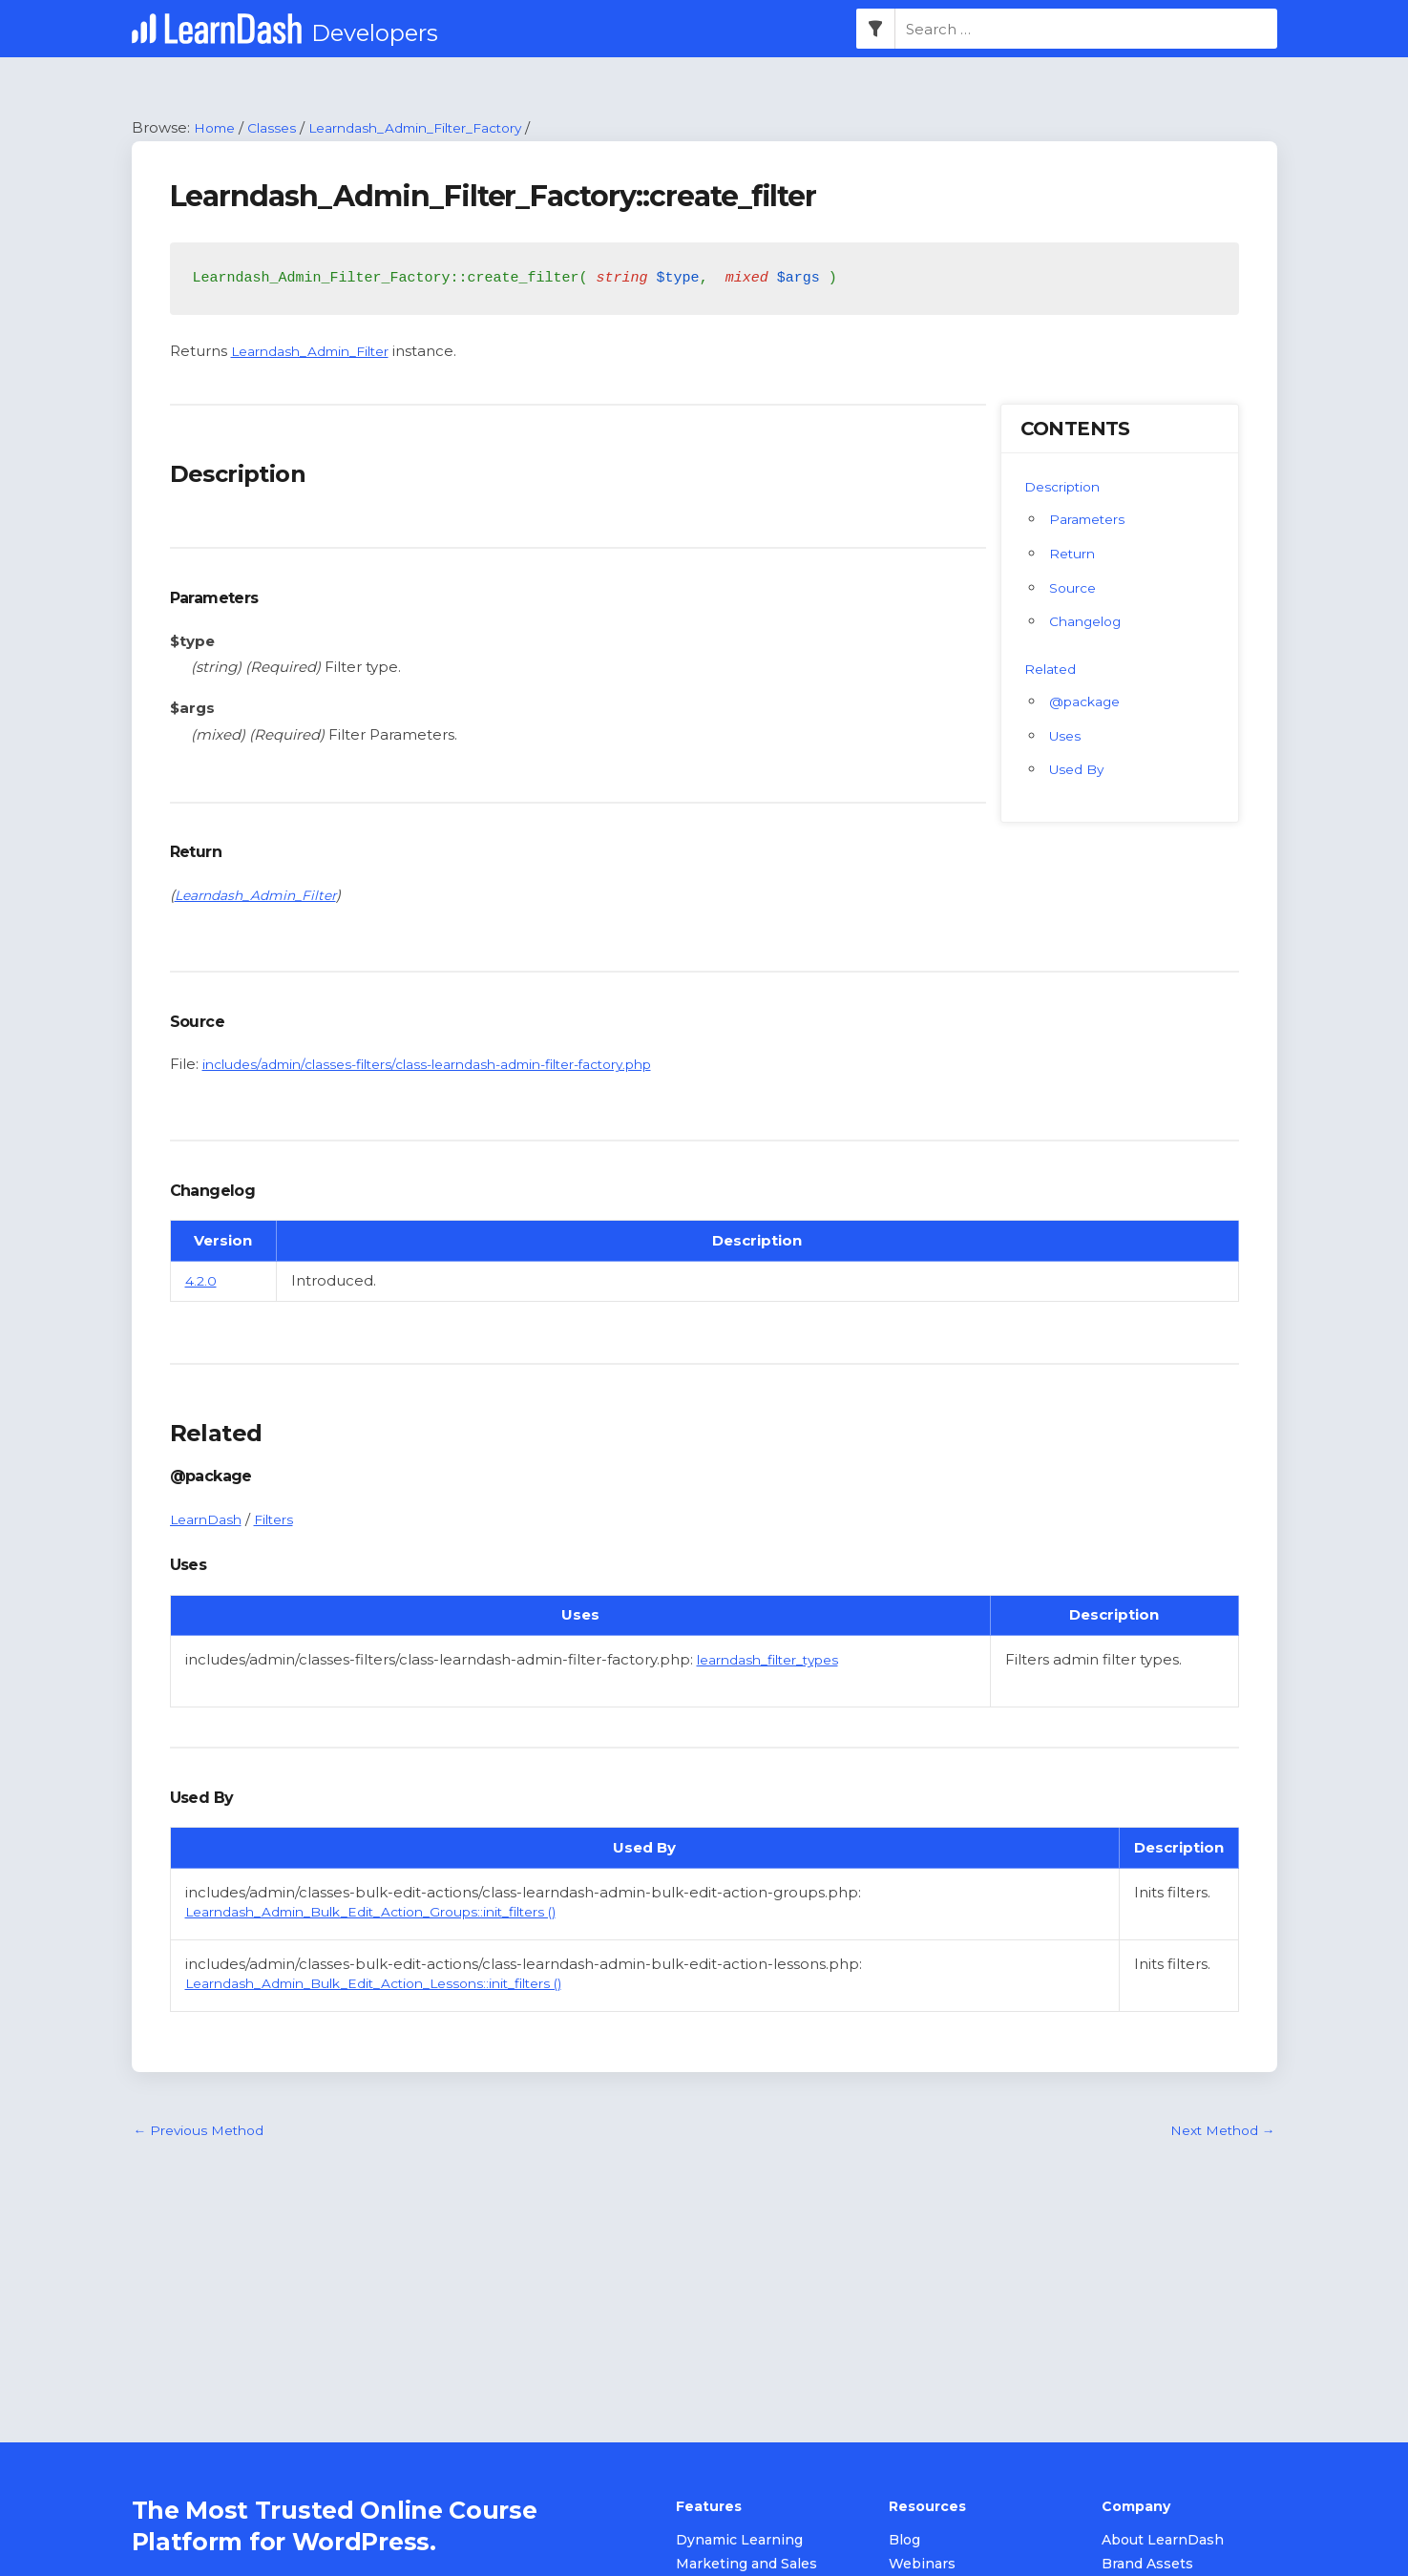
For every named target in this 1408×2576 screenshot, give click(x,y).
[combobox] (1086, 30)
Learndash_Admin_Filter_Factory (438, 128)
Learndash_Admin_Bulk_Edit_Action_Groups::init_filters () (392, 1912)
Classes (279, 128)
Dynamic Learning (739, 2541)
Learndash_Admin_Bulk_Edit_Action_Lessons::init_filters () (395, 1985)
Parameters (1091, 520)
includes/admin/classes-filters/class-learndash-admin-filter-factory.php (454, 1066)
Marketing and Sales (746, 2565)
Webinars (922, 2565)
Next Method (1217, 2133)
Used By (1079, 771)
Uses (1066, 736)
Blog (904, 2541)
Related (1053, 669)
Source (1075, 588)
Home (217, 128)
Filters (283, 1520)
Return (1074, 554)
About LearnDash (1163, 2541)
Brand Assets (1147, 2565)
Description (1066, 487)
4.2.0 (202, 1282)
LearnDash (209, 1520)
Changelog (1089, 623)
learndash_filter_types (776, 1660)
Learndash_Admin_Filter (320, 352)
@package (1088, 702)
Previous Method (205, 2133)
